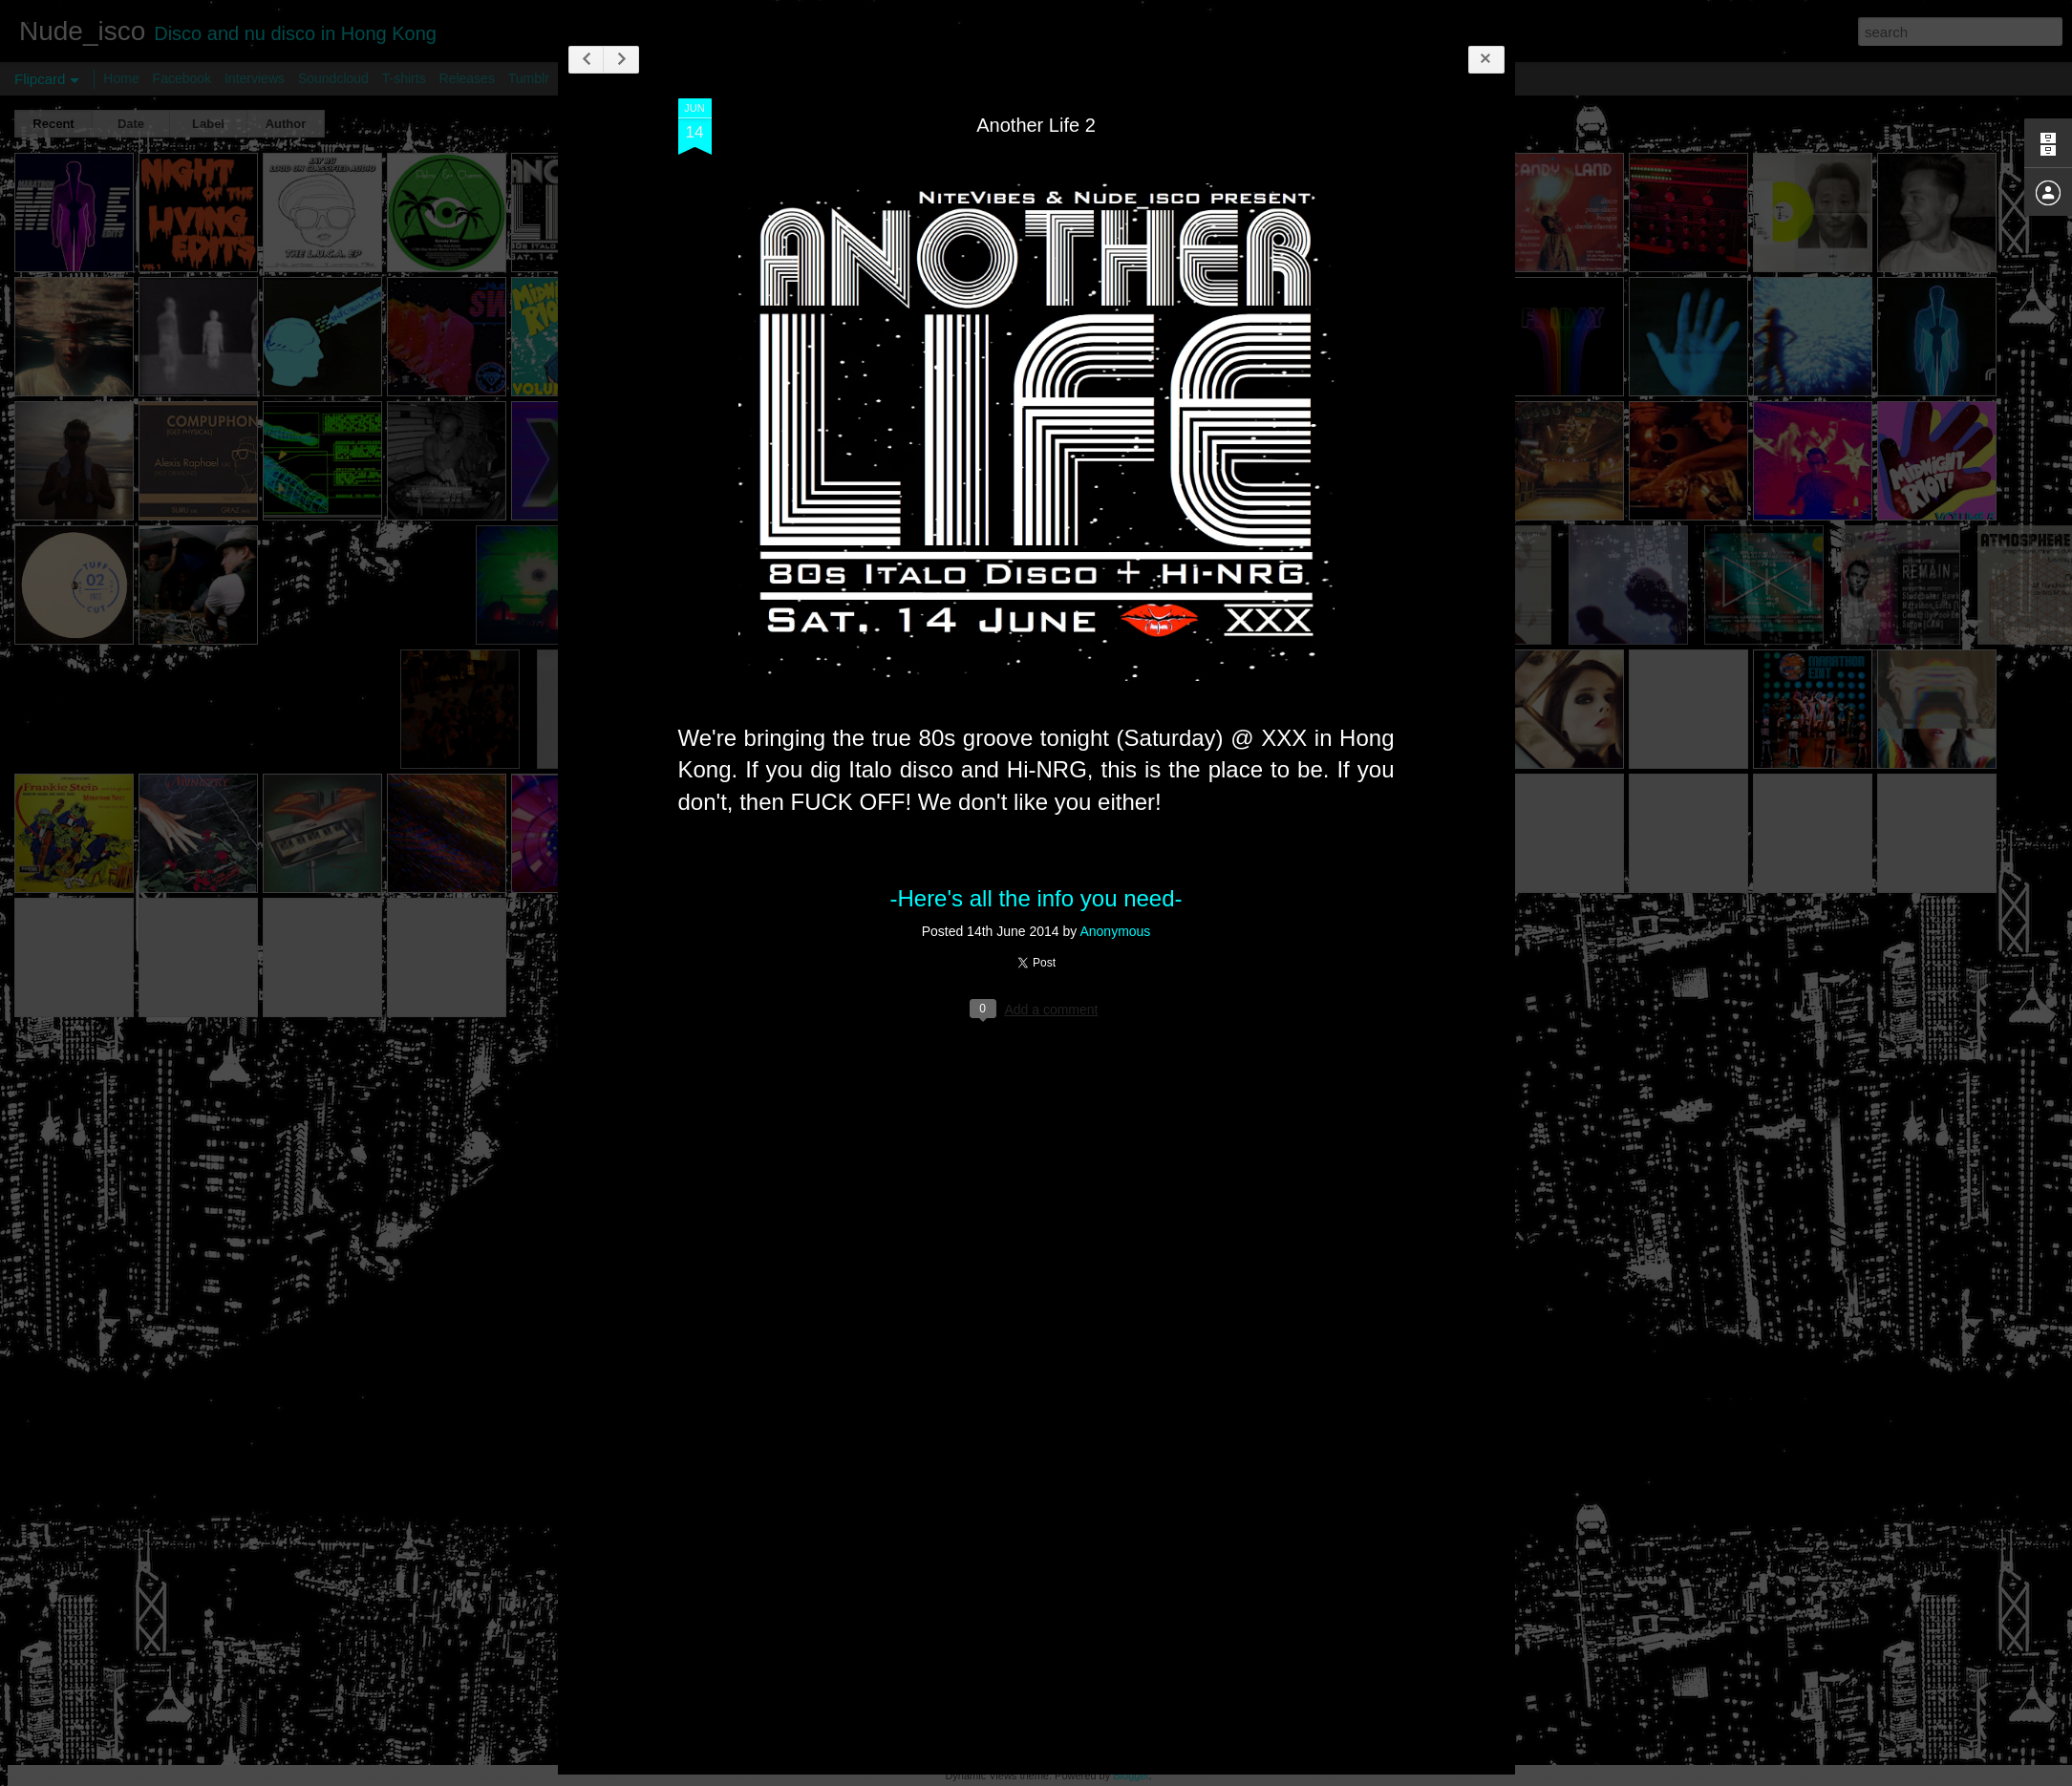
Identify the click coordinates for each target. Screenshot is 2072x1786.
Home (121, 78)
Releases (467, 78)
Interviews (254, 78)
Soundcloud (333, 78)
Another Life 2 (1053, 132)
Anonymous (1132, 939)
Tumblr (528, 78)
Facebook (182, 78)
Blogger (1130, 1775)
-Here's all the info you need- (1053, 906)
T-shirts (404, 78)
